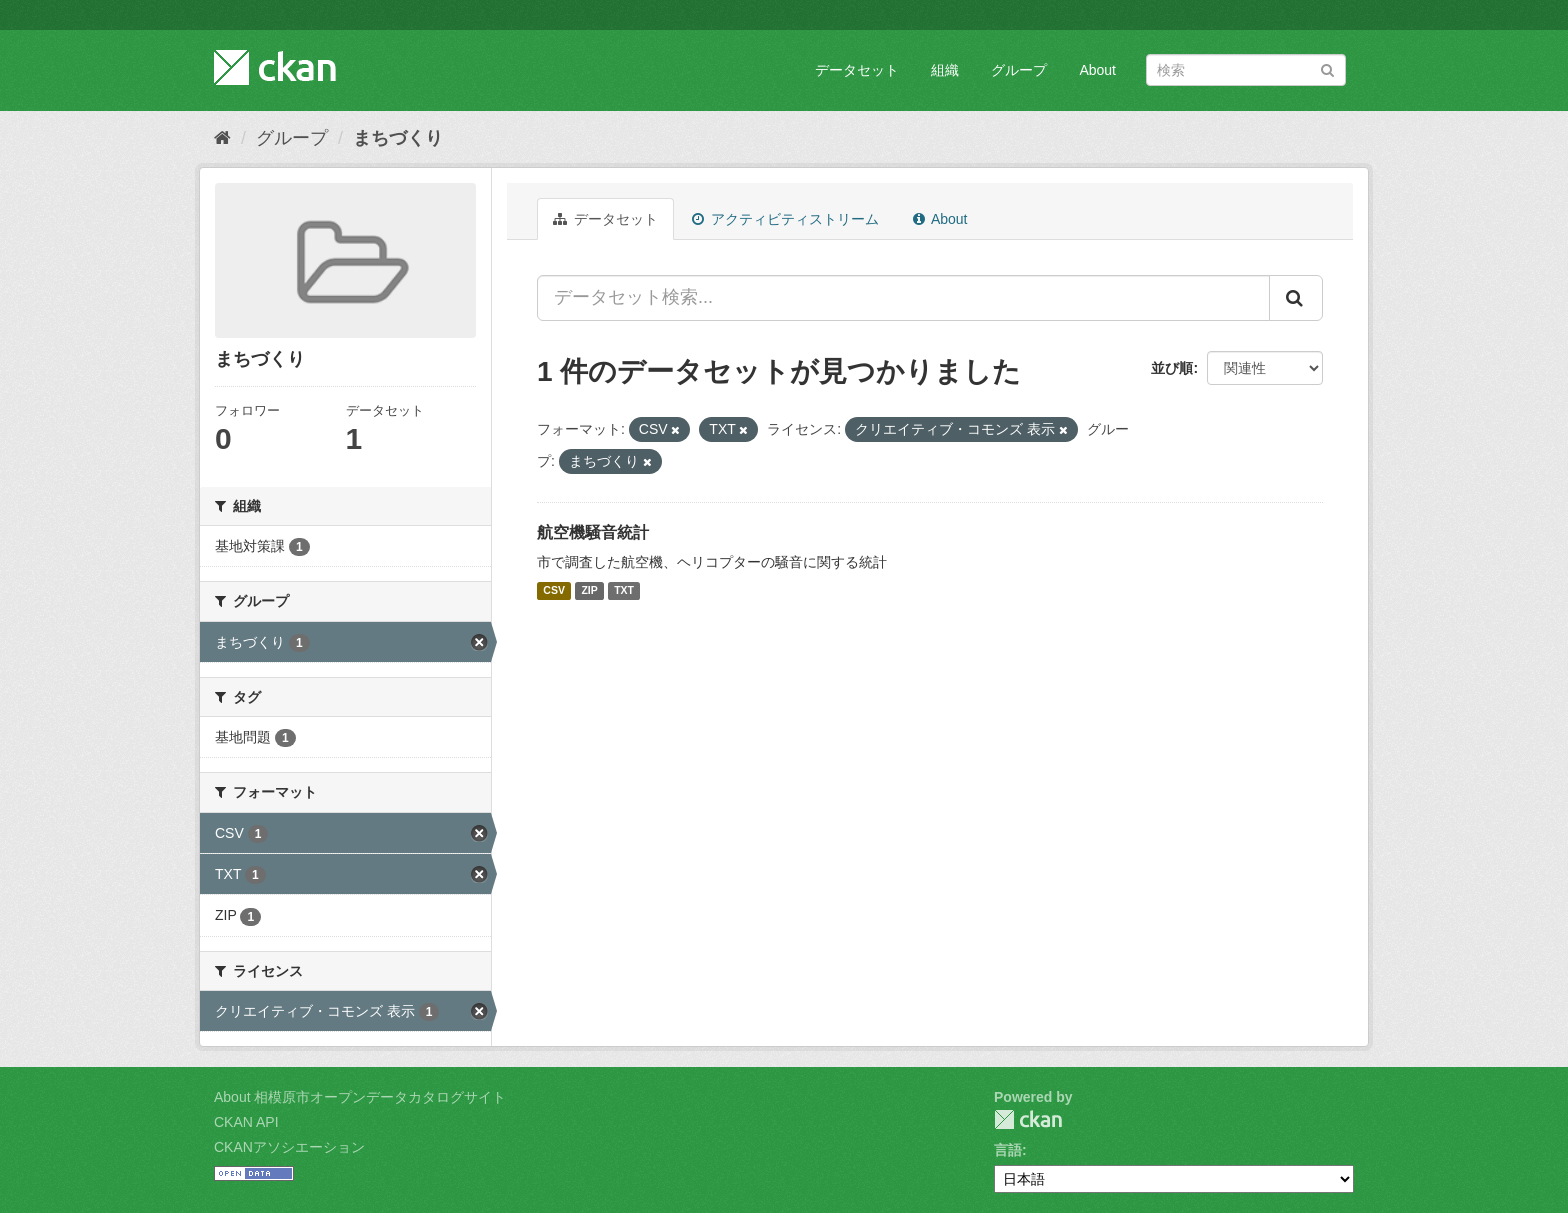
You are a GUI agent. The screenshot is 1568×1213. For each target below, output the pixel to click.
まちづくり (398, 138)
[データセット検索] (1246, 70)
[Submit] (1327, 68)
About (1097, 70)
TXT (624, 591)
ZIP (589, 591)
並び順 (1172, 368)
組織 (945, 70)
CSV (554, 591)
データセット (857, 70)
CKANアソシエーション (289, 1147)
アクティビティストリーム (785, 219)
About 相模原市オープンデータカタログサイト (360, 1097)
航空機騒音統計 (593, 532)
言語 (1008, 1150)
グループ (1019, 70)
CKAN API (246, 1122)
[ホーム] (222, 138)
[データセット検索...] (903, 298)
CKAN (1028, 1119)
